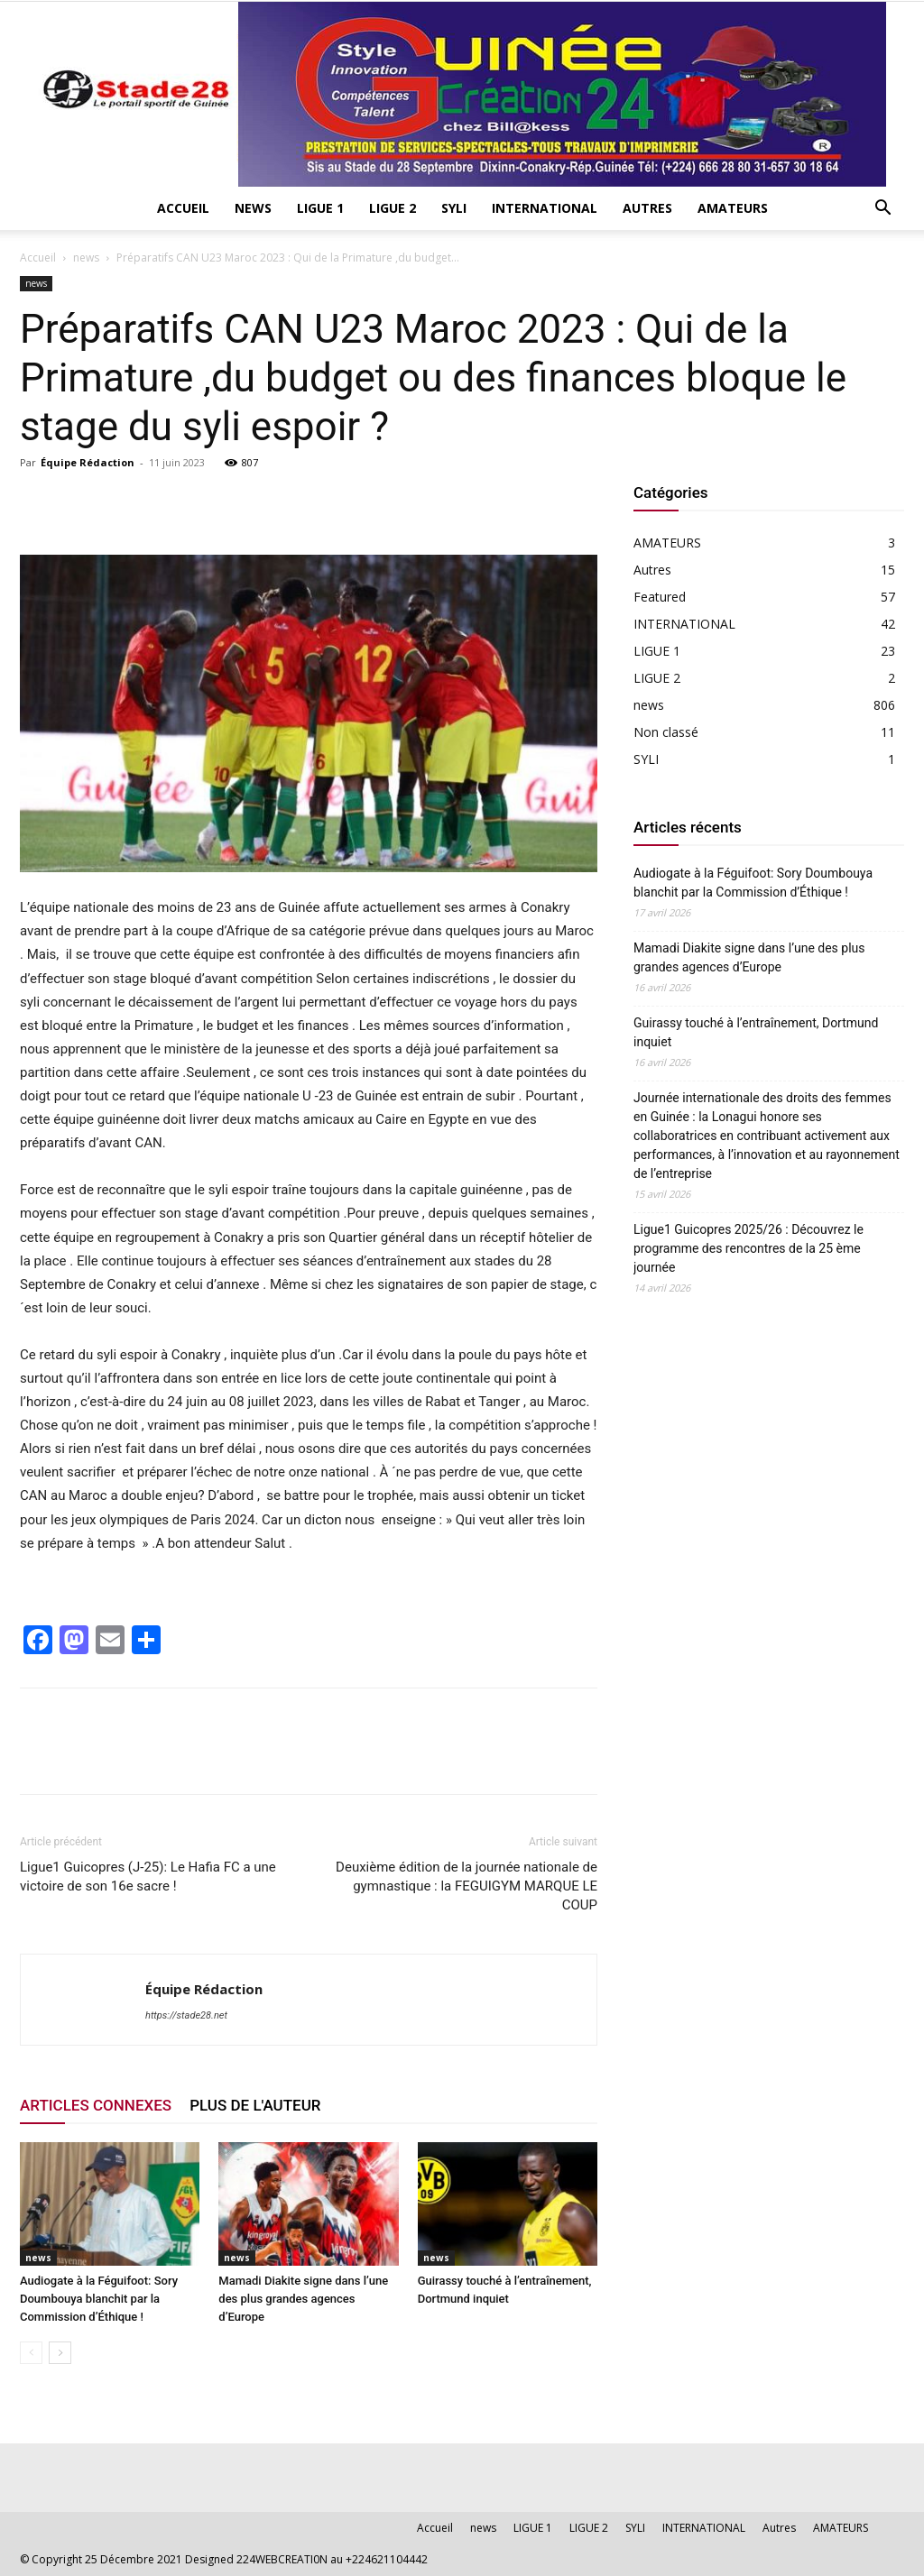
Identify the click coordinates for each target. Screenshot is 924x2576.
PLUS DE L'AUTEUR (254, 2105)
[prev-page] (31, 2352)
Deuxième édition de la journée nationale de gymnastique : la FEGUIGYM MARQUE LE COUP (466, 1886)
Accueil (183, 207)
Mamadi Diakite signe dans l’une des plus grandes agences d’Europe (303, 2298)
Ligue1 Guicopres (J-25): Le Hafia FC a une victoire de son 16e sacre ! (148, 1876)
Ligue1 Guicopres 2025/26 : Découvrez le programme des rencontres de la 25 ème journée (748, 1248)
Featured (659, 596)
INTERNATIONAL (544, 207)
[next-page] (60, 2352)
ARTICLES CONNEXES (95, 2105)
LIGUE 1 (320, 207)
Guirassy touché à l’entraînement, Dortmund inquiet (755, 1032)
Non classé (665, 732)
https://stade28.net (186, 2015)
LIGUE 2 (392, 207)
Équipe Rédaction (87, 462)
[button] (882, 209)
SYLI (454, 207)
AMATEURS (733, 207)
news (253, 207)
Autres (647, 207)
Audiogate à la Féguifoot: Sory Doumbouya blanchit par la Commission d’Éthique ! (99, 2298)
